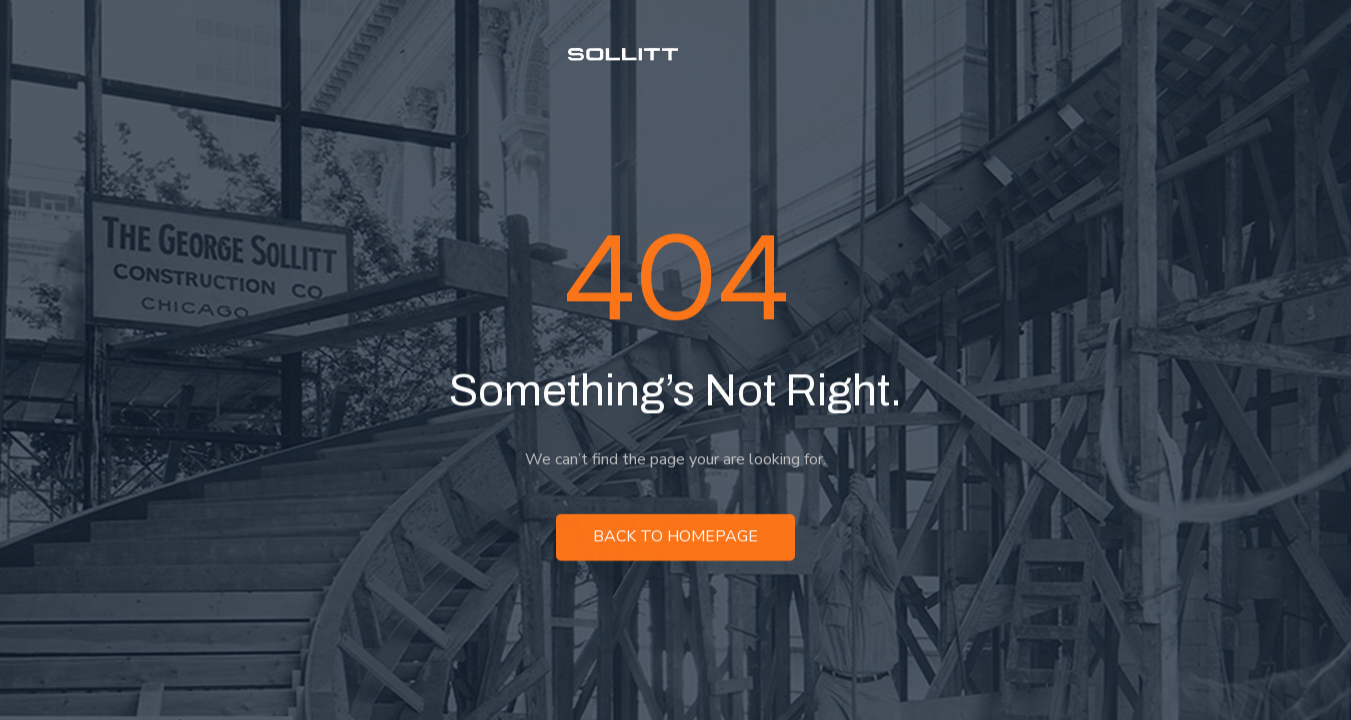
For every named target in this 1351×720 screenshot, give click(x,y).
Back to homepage (675, 539)
